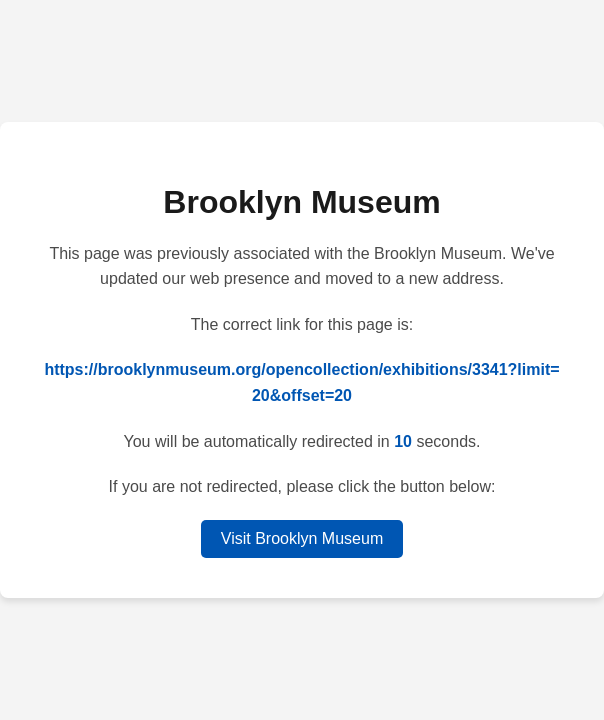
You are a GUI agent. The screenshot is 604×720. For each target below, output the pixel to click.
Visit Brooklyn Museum (302, 538)
